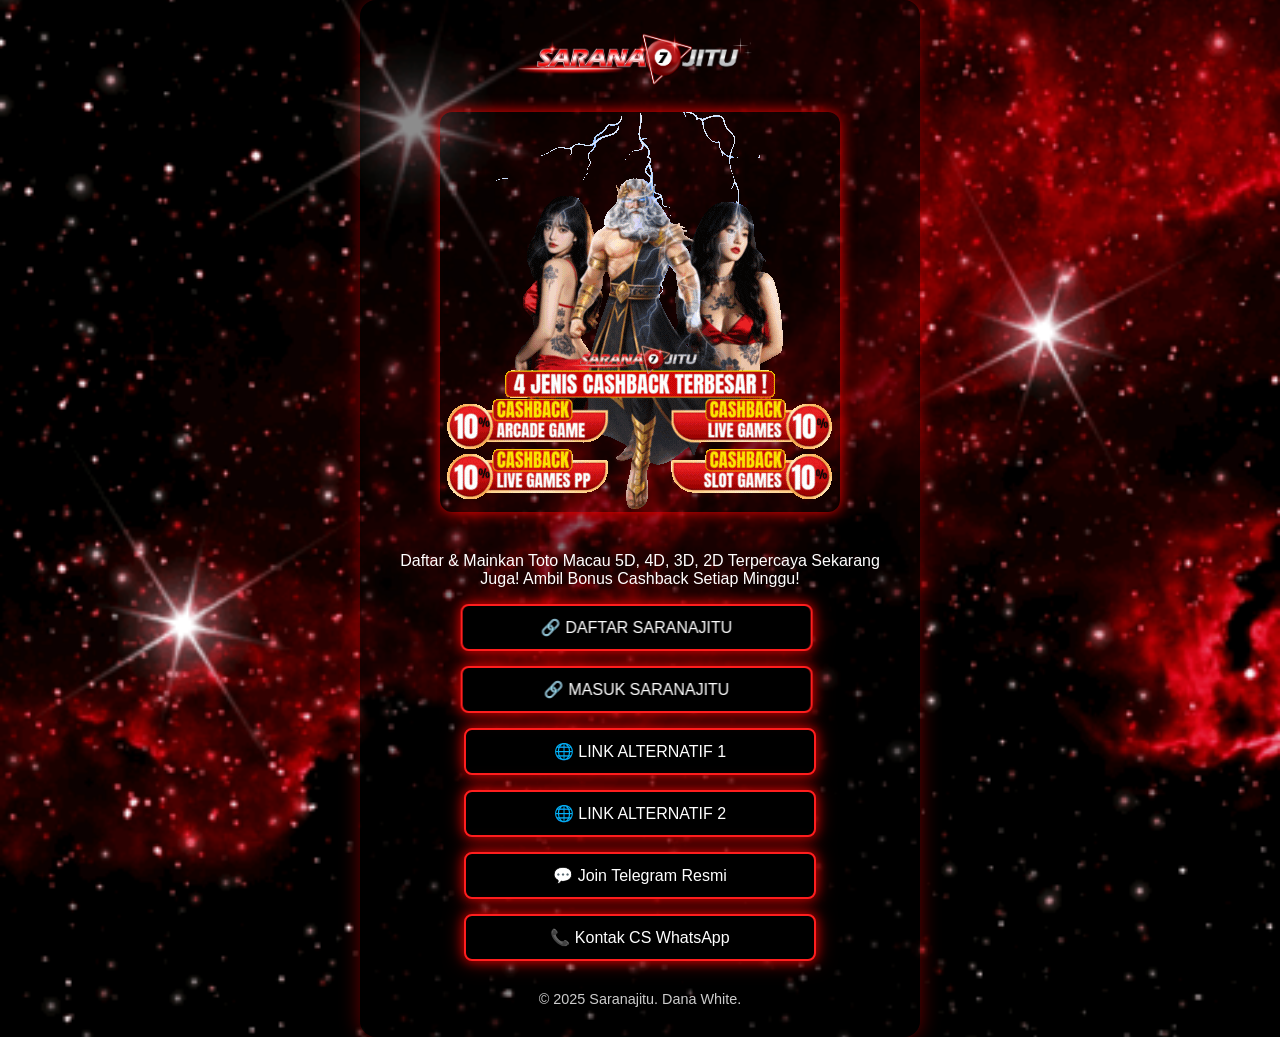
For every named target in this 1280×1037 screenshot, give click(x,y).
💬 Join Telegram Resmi (640, 875)
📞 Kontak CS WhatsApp (639, 937)
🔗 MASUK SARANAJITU (637, 689)
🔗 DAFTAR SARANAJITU (637, 627)
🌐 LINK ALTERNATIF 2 (640, 813)
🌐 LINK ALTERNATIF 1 (640, 751)
